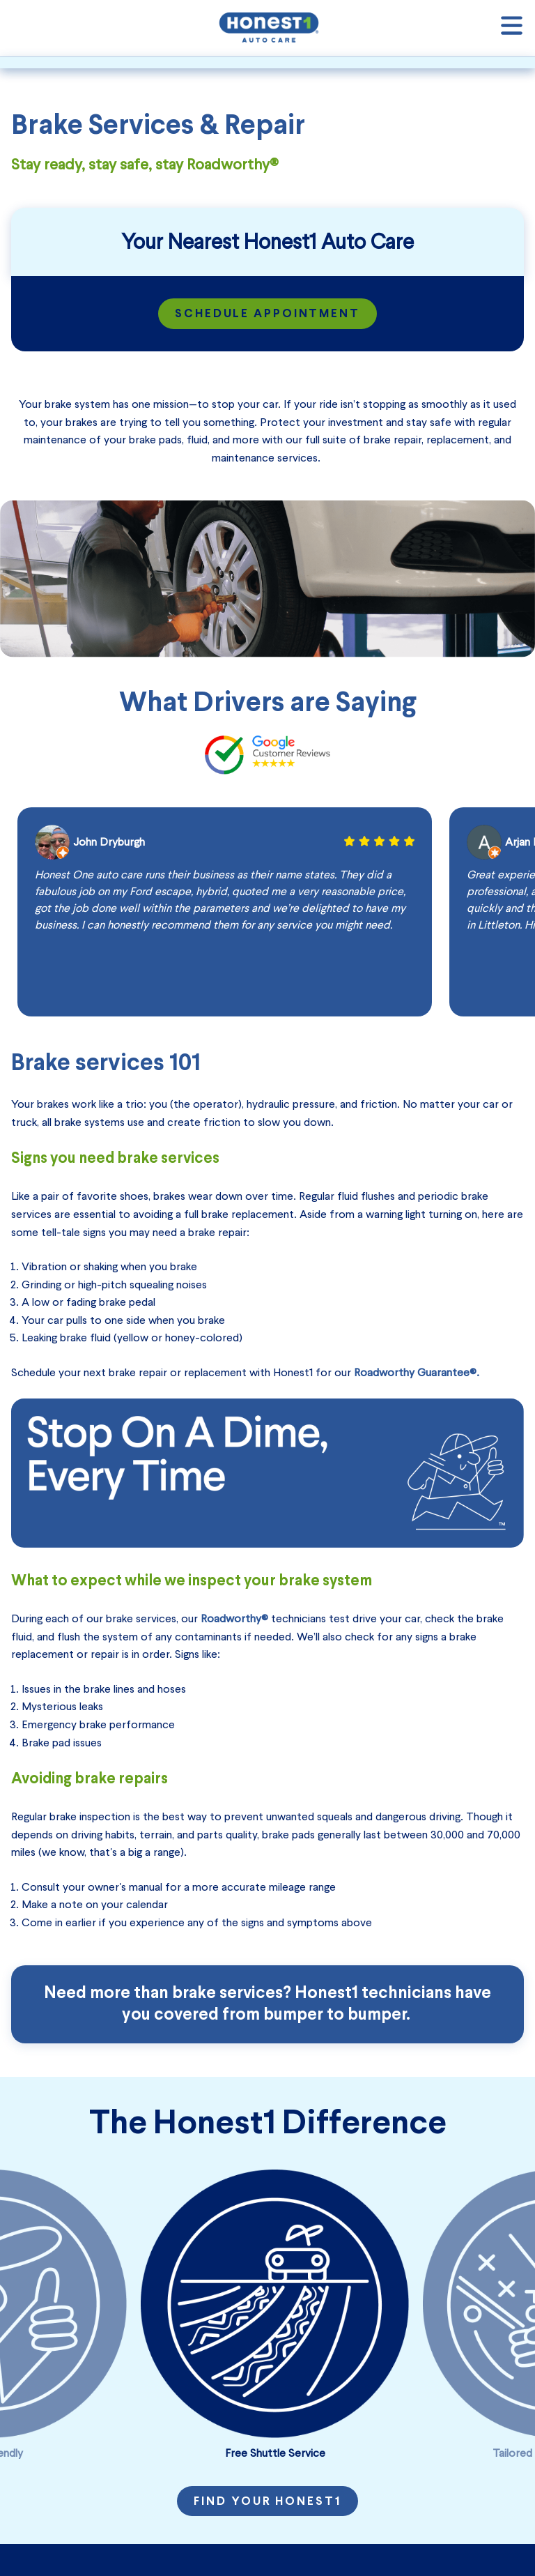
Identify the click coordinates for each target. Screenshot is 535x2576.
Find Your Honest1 (267, 2502)
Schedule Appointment (268, 314)
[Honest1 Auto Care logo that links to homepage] (269, 26)
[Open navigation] (511, 28)
